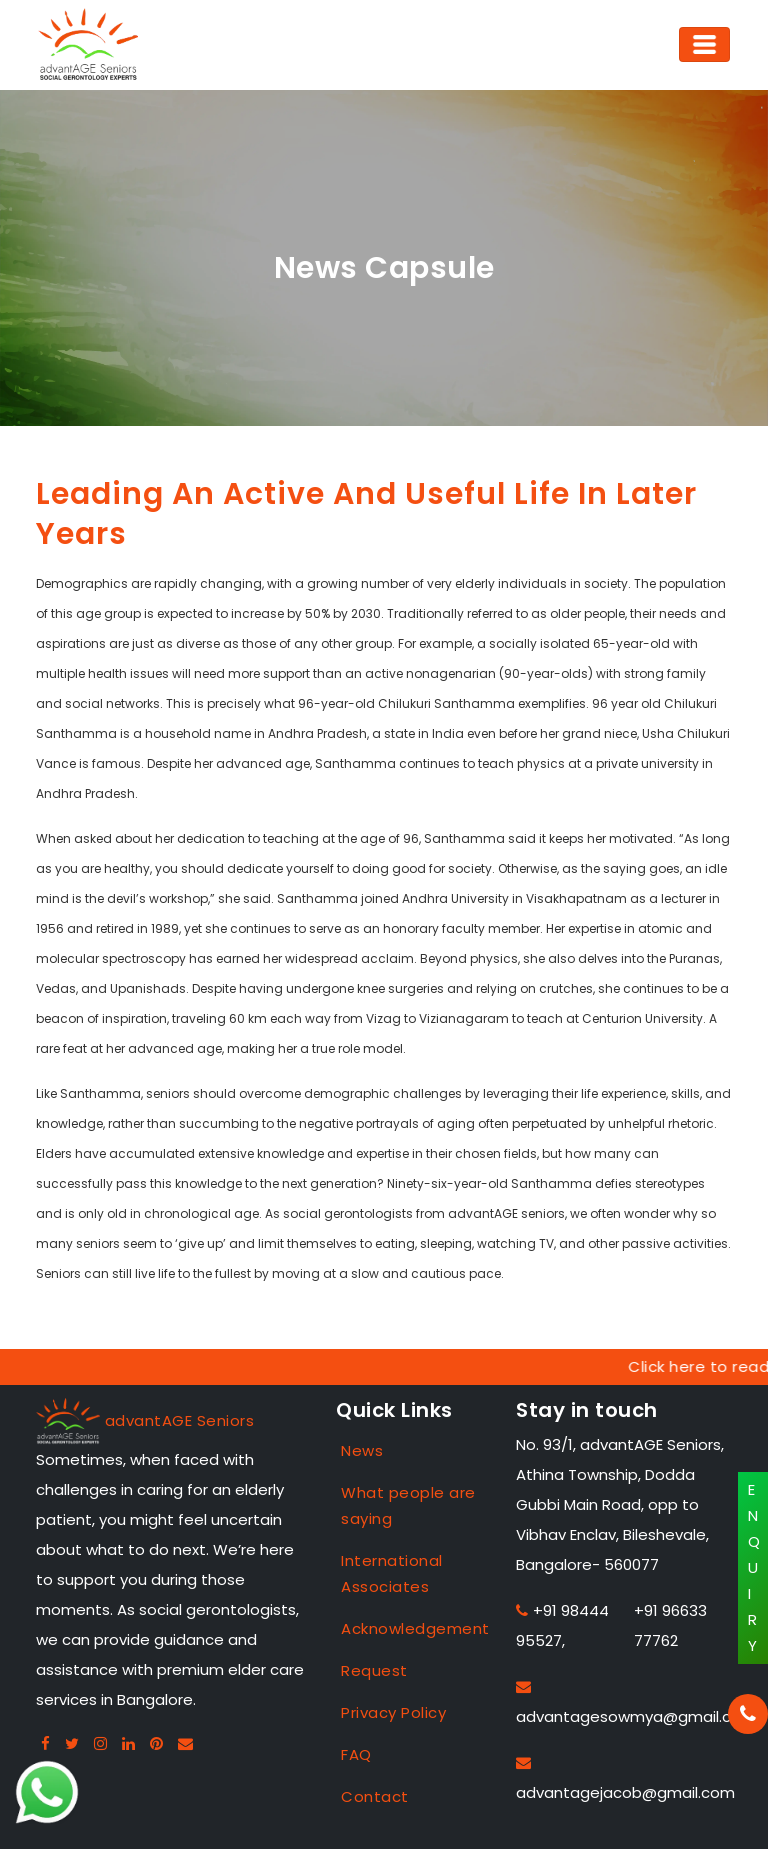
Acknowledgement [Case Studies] (414, 1628)
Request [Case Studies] (374, 1670)
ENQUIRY (754, 1567)
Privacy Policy (393, 1712)
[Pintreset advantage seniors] (157, 1743)
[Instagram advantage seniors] (101, 1743)
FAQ (356, 1754)
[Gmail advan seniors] (186, 1743)
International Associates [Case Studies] (392, 1573)
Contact (375, 1796)
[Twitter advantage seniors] (72, 1743)
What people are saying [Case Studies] (408, 1505)
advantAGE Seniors (180, 1420)
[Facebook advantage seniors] (46, 1743)
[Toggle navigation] (704, 44)
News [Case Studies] (362, 1450)
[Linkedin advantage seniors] (129, 1743)
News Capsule (384, 268)
